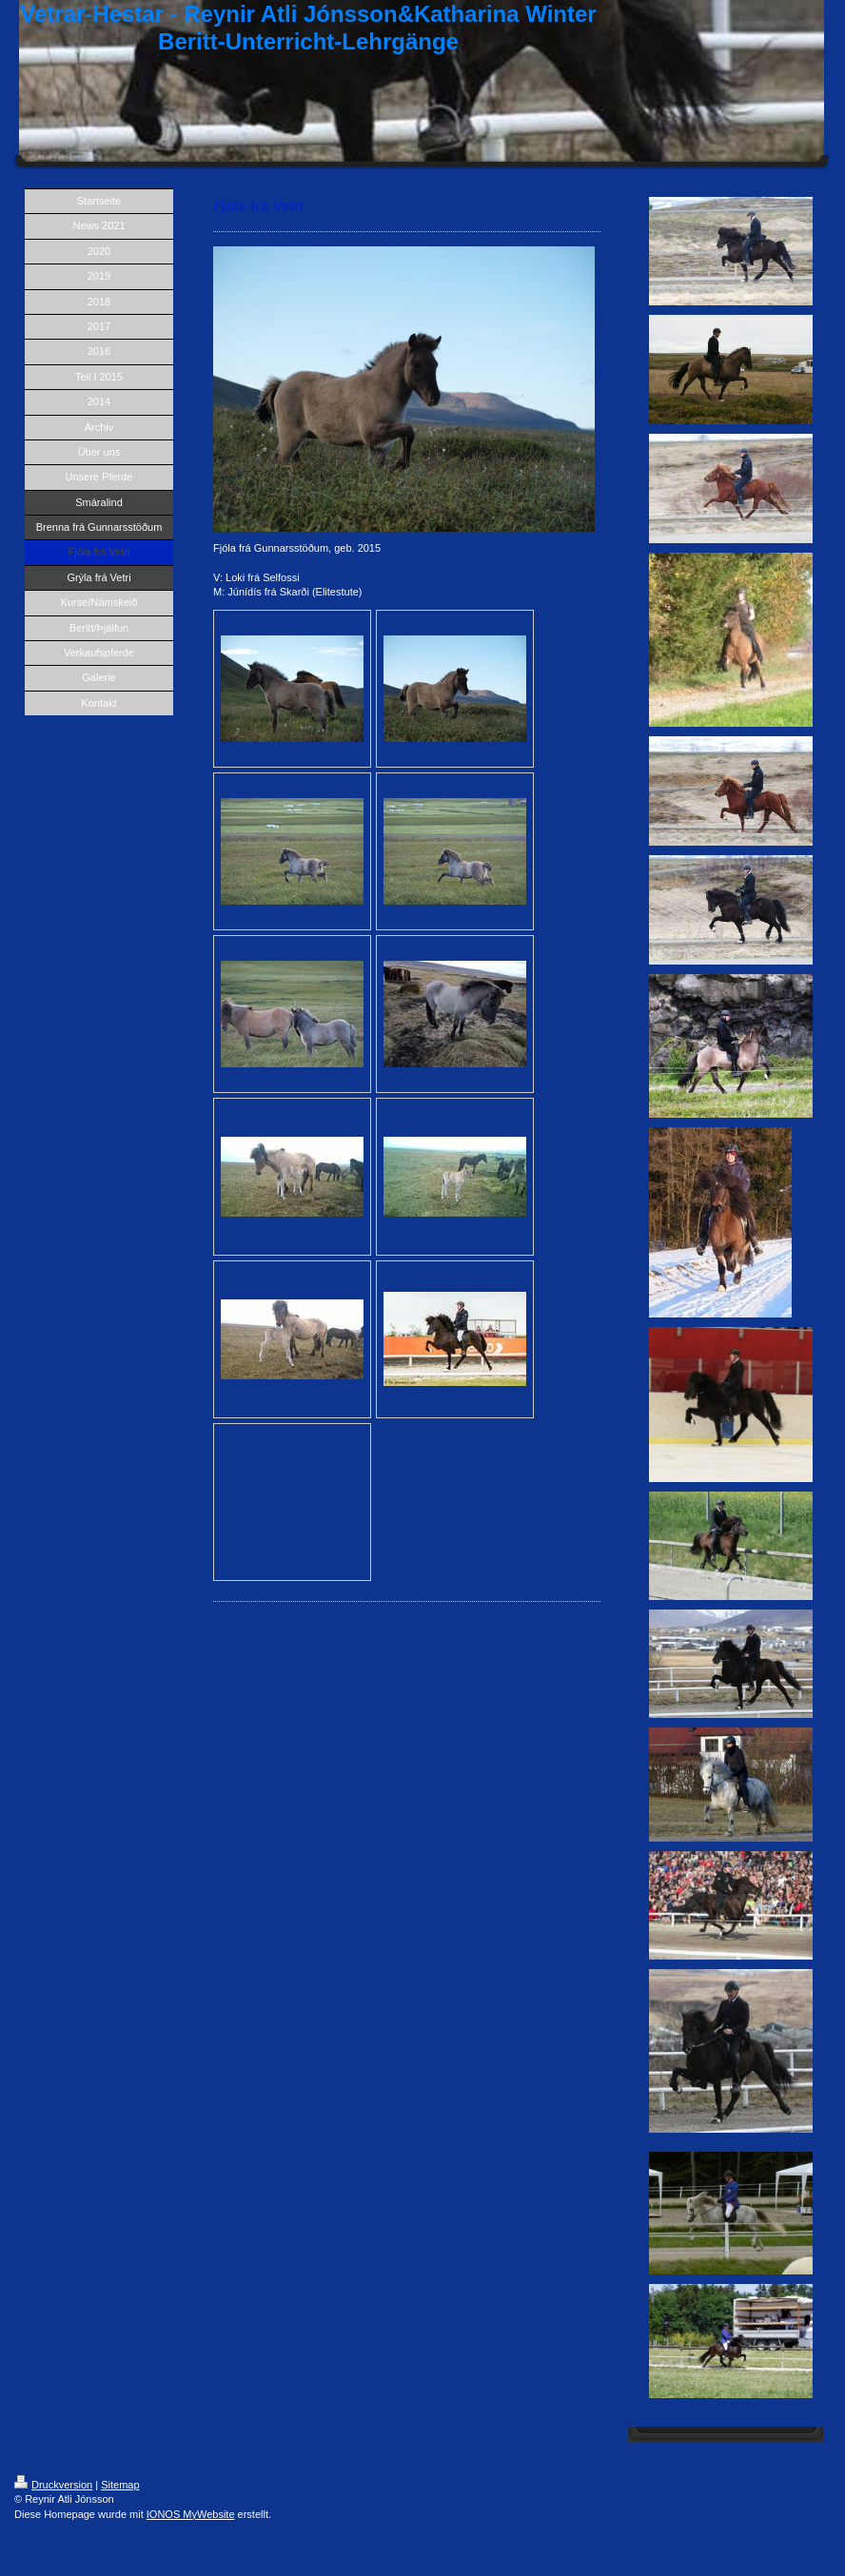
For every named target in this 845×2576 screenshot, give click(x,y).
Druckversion (53, 2484)
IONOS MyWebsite (191, 2514)
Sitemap (120, 2484)
